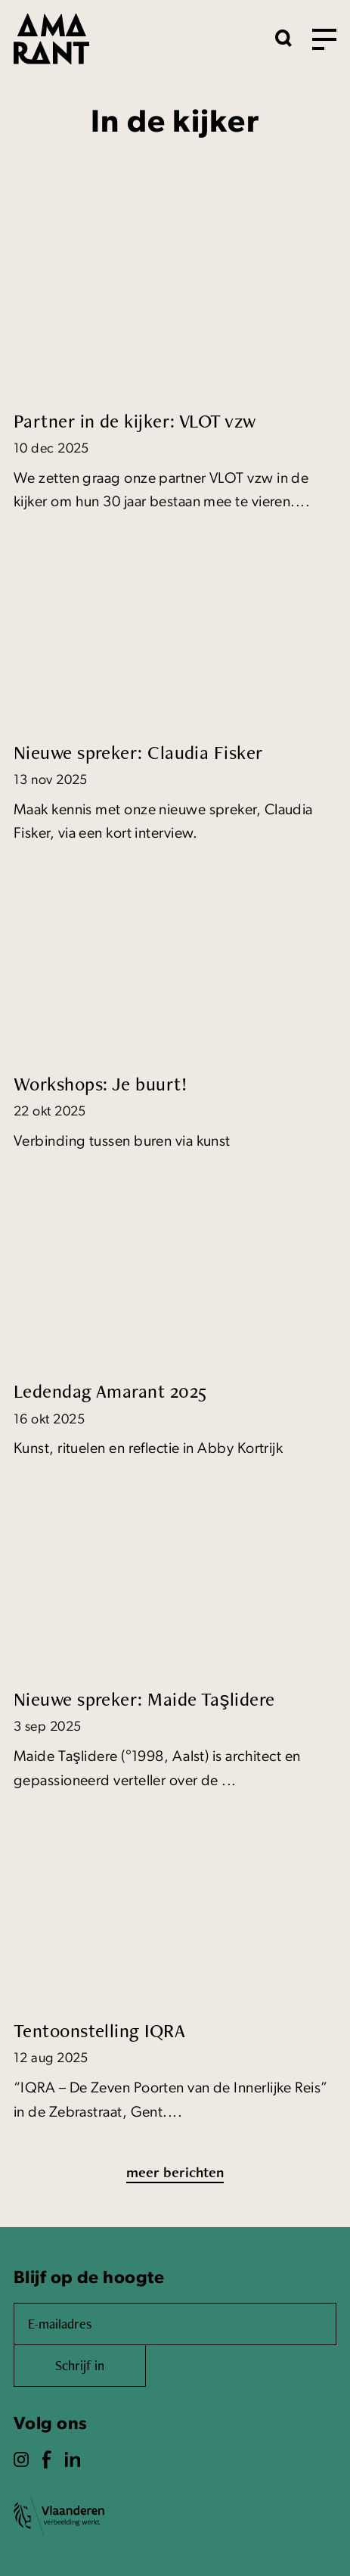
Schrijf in (79, 2365)
